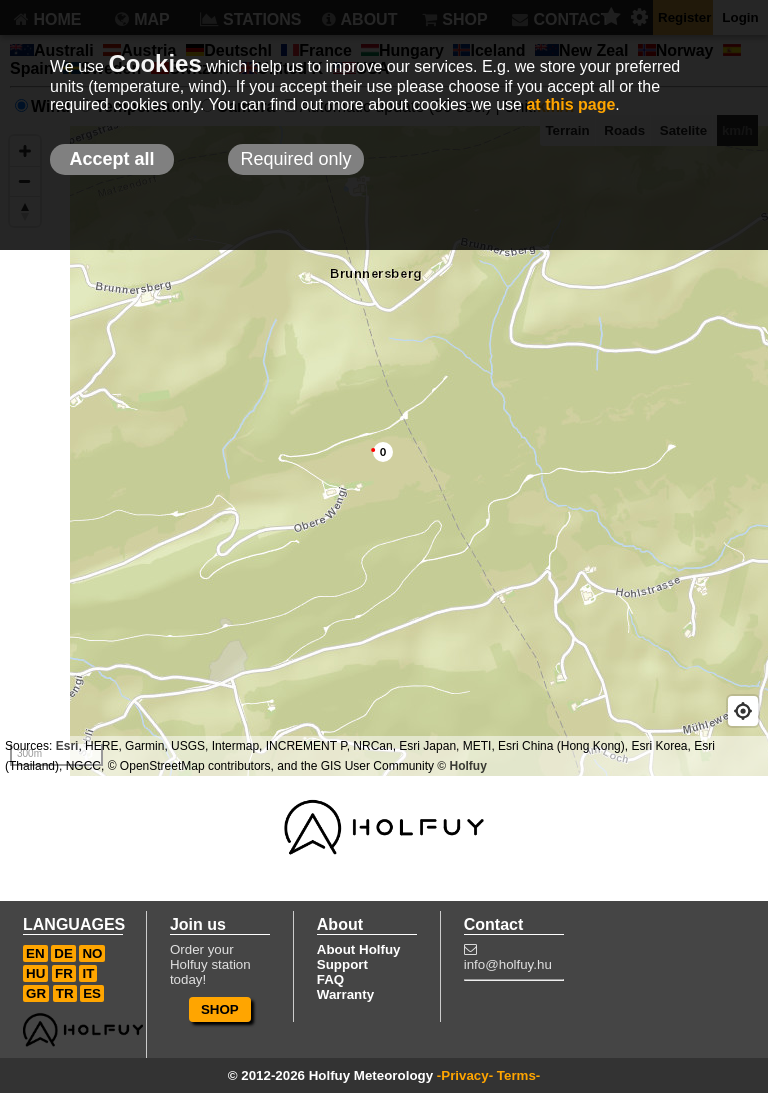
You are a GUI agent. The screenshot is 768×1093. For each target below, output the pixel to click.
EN (35, 953)
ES (92, 993)
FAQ (330, 979)
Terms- (518, 1075)
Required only (295, 159)
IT (88, 973)
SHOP (220, 1009)
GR (36, 993)
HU (35, 973)
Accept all (111, 159)
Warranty (345, 994)
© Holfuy (462, 766)
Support (342, 964)
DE (63, 953)
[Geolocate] (743, 711)
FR (64, 973)
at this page (570, 104)
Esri (67, 746)
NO (92, 953)
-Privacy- (465, 1075)
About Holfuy (359, 949)
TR (65, 993)
